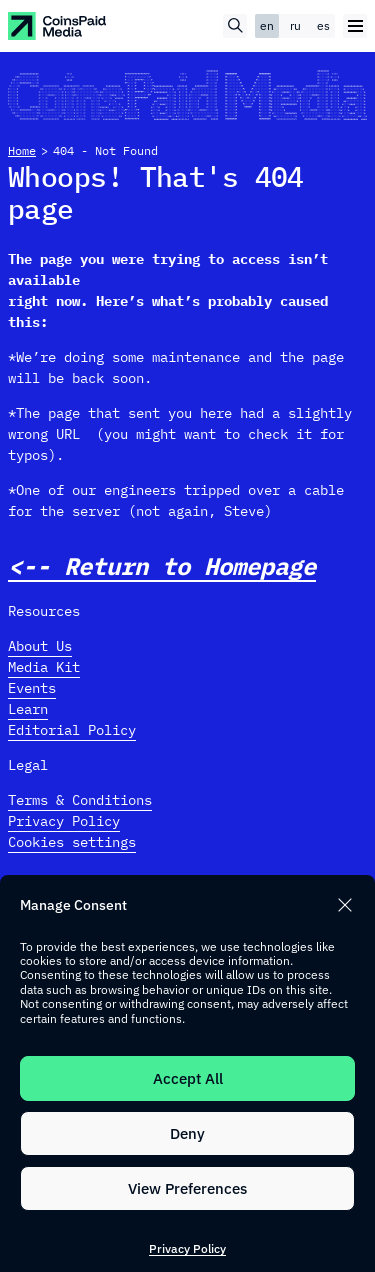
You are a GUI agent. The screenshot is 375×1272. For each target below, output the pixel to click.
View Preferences (187, 1188)
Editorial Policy (72, 730)
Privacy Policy (187, 1248)
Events (32, 688)
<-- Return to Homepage (162, 566)
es (323, 25)
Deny (187, 1133)
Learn (28, 709)
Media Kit (44, 667)
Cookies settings (72, 842)
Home (22, 150)
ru (295, 25)
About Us (40, 646)
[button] (345, 905)
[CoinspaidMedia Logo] (58, 26)
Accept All (188, 1078)
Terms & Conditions (80, 800)
